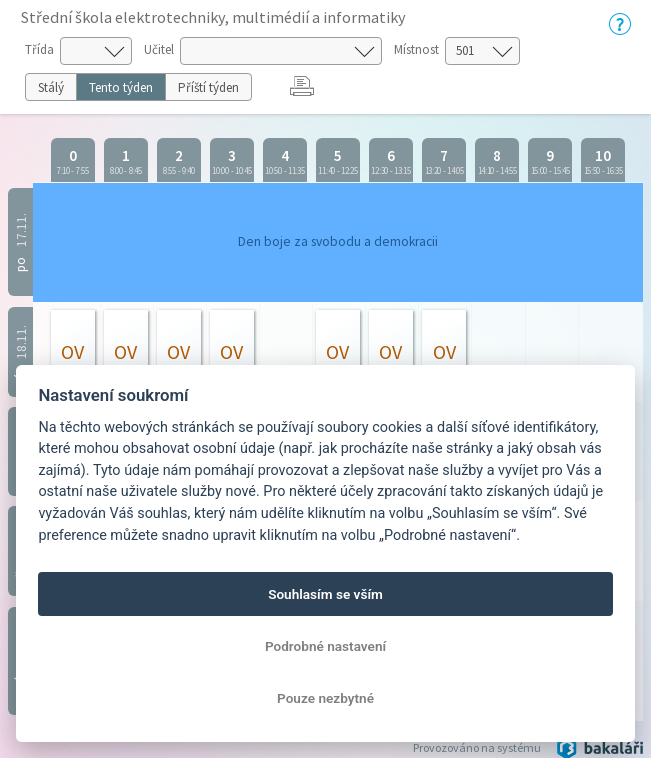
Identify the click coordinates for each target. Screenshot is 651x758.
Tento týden (121, 87)
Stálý (51, 87)
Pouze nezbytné (325, 698)
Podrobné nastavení (325, 646)
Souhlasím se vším (325, 594)
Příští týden (208, 87)
